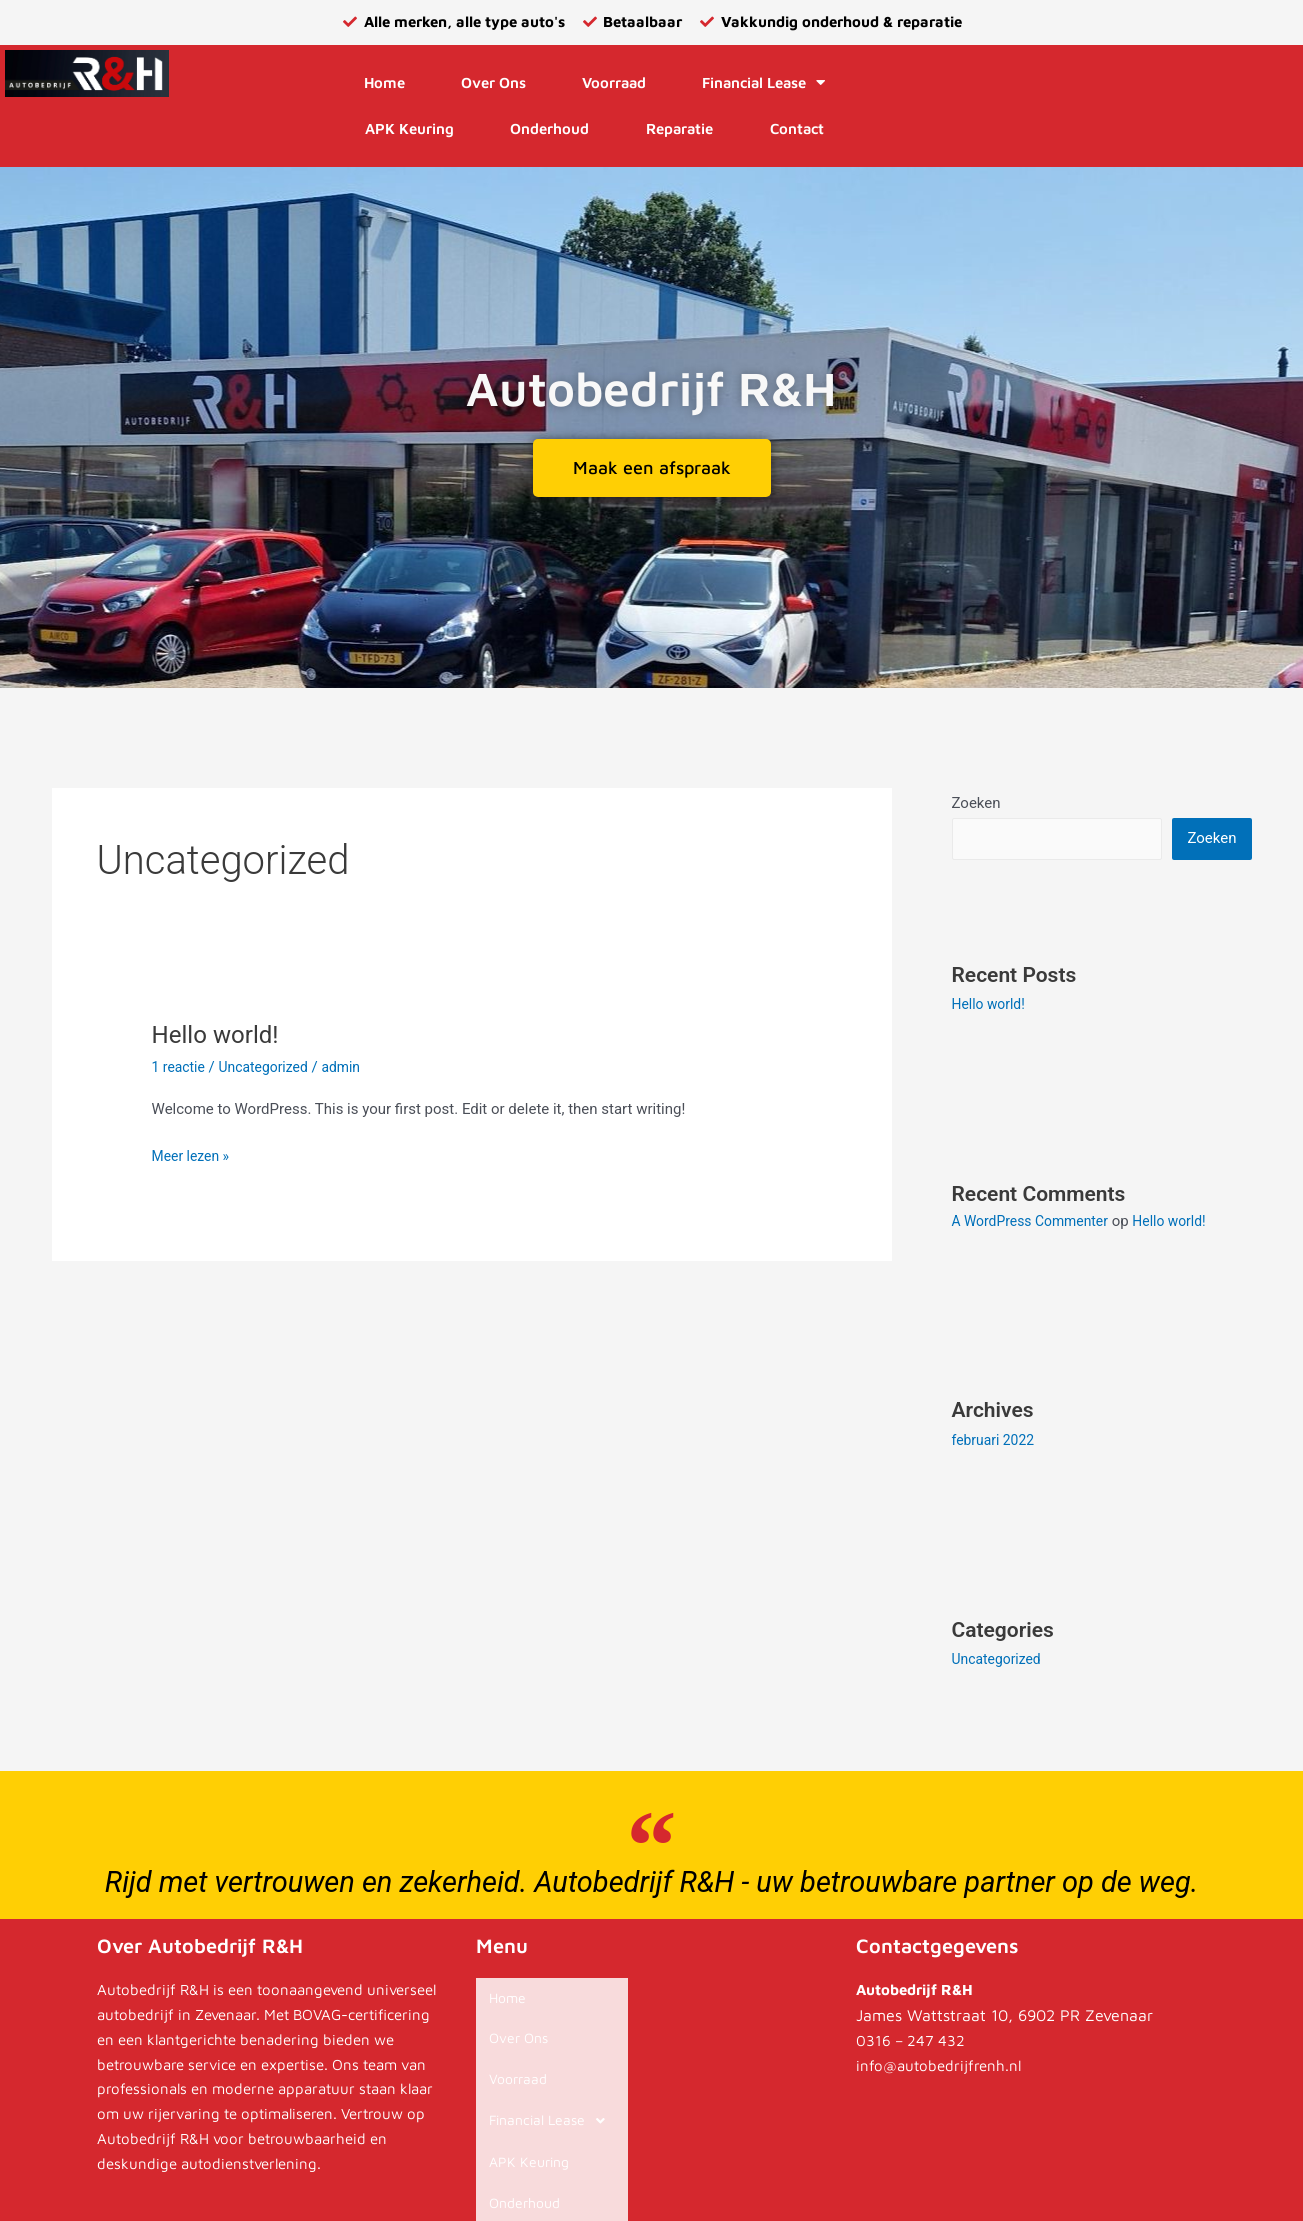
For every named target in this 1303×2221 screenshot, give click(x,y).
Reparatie (679, 128)
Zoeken (976, 803)
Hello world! (220, 1034)
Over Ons (493, 82)
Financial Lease (763, 82)
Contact (797, 128)
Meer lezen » (194, 1154)
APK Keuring (409, 128)
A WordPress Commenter (1036, 1223)
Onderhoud (549, 128)
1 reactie (181, 1067)
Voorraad (614, 82)
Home (384, 82)
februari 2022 (996, 1442)
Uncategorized (271, 1067)
